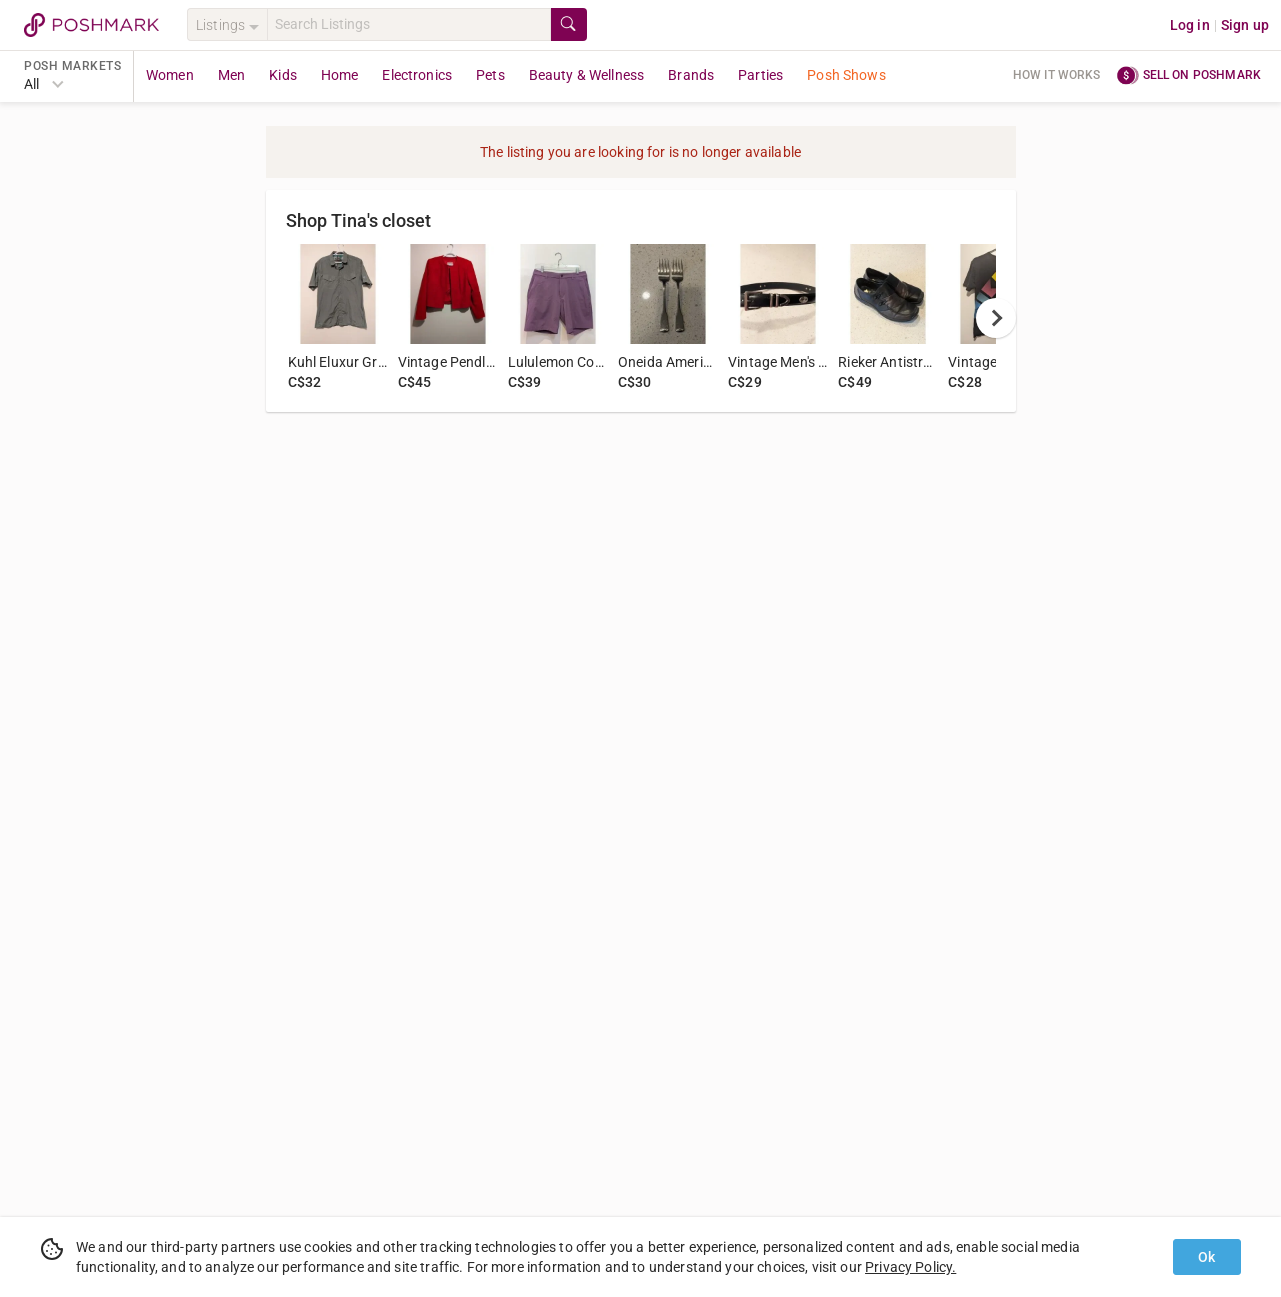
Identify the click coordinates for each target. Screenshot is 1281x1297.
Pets (490, 75)
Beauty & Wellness (587, 75)
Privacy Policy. (910, 1267)
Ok (1206, 1257)
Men (231, 75)
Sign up (1245, 25)
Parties (760, 75)
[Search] (409, 24)
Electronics (417, 75)
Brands (691, 75)
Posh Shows (846, 75)
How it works (1057, 75)
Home (340, 75)
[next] (996, 318)
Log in (1190, 25)
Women (170, 75)
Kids (283, 75)
